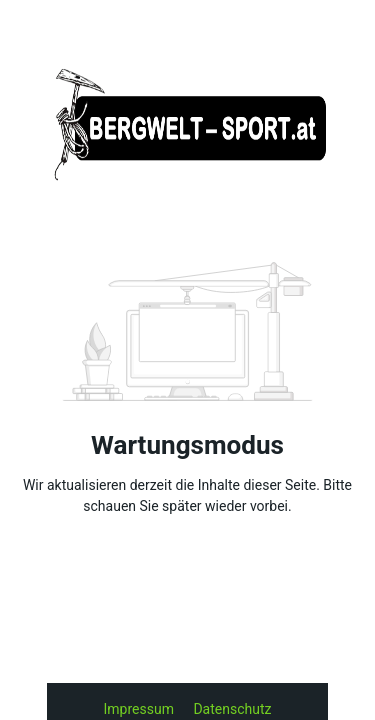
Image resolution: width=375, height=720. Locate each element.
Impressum (141, 709)
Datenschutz (232, 709)
